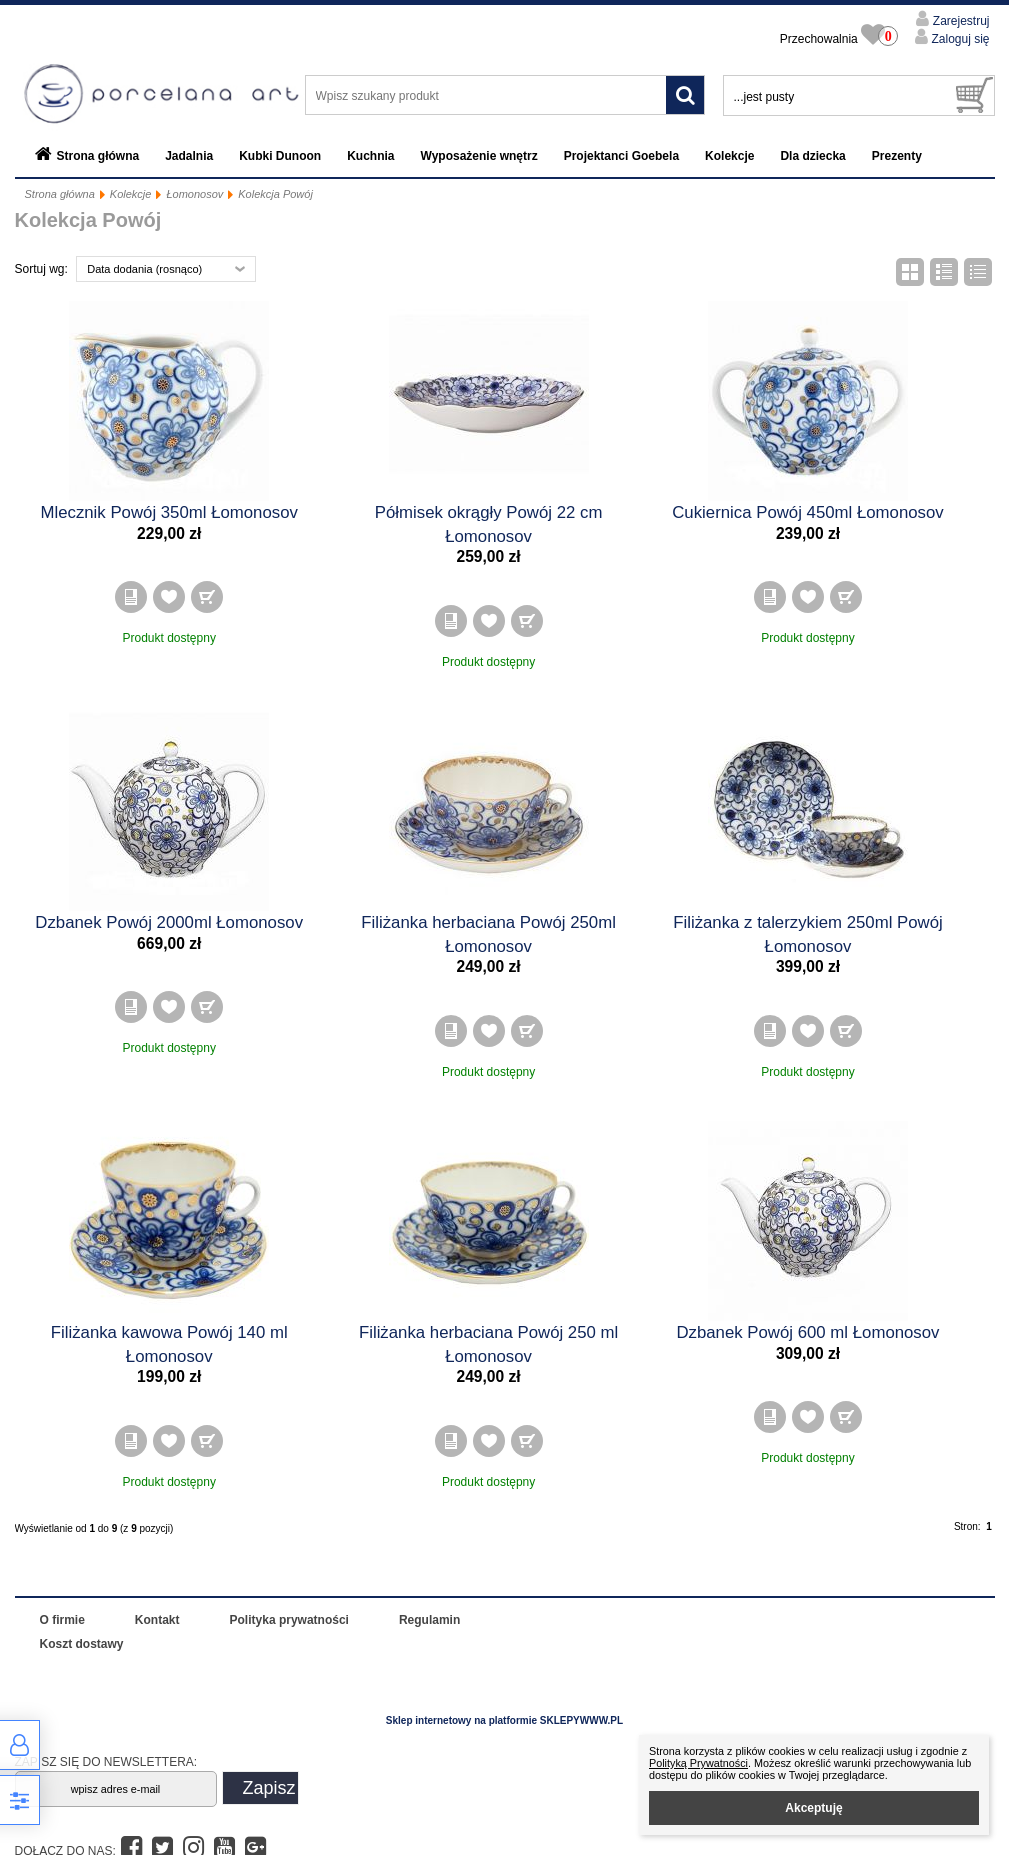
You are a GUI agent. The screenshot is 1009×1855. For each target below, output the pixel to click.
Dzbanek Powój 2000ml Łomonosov (169, 922)
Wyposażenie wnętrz (479, 156)
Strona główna (98, 156)
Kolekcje (729, 156)
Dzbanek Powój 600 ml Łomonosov (807, 1332)
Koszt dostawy (82, 1644)
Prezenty (897, 156)
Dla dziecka (812, 156)
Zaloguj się (958, 39)
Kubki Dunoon (280, 156)
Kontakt (157, 1620)
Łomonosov (194, 194)
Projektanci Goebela (621, 156)
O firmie (62, 1620)
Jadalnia (189, 156)
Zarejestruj (959, 21)
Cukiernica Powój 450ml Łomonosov (807, 512)
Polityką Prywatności (698, 1763)
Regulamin (429, 1620)
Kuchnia (370, 156)
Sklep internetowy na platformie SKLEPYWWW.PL (504, 1720)
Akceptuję (813, 1808)
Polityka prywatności (289, 1620)
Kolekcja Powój (275, 194)
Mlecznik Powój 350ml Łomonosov (168, 512)
